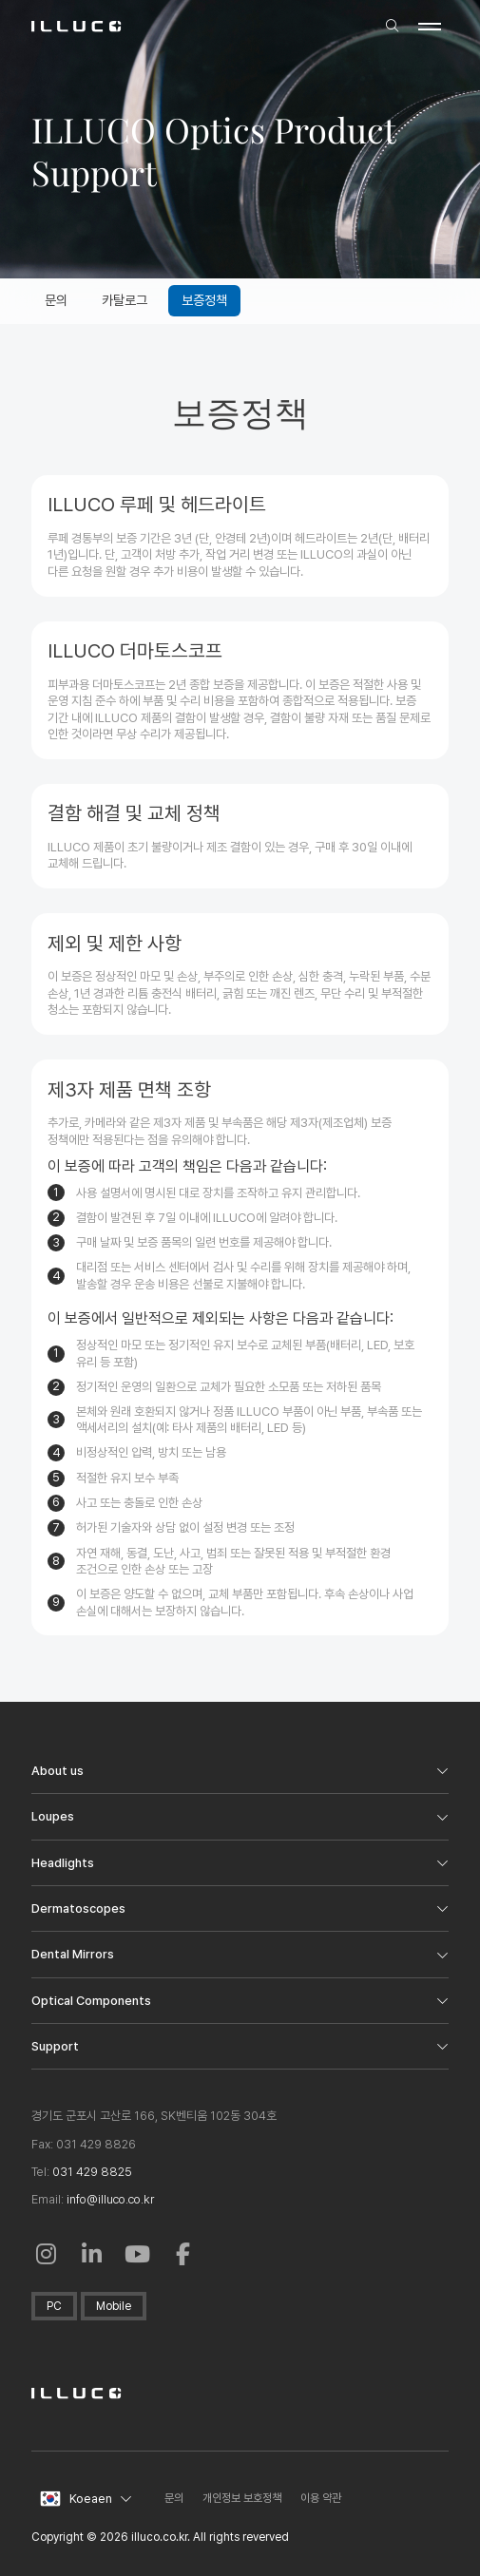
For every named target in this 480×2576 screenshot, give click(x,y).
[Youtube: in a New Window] (138, 2254)
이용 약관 (320, 2498)
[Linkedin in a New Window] (92, 2254)
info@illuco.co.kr (110, 2199)
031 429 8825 (92, 2172)
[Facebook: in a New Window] (183, 2254)
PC (54, 2306)
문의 (173, 2498)
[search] (391, 26)
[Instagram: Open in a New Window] (46, 2254)
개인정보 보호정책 (241, 2498)
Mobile (113, 2306)
